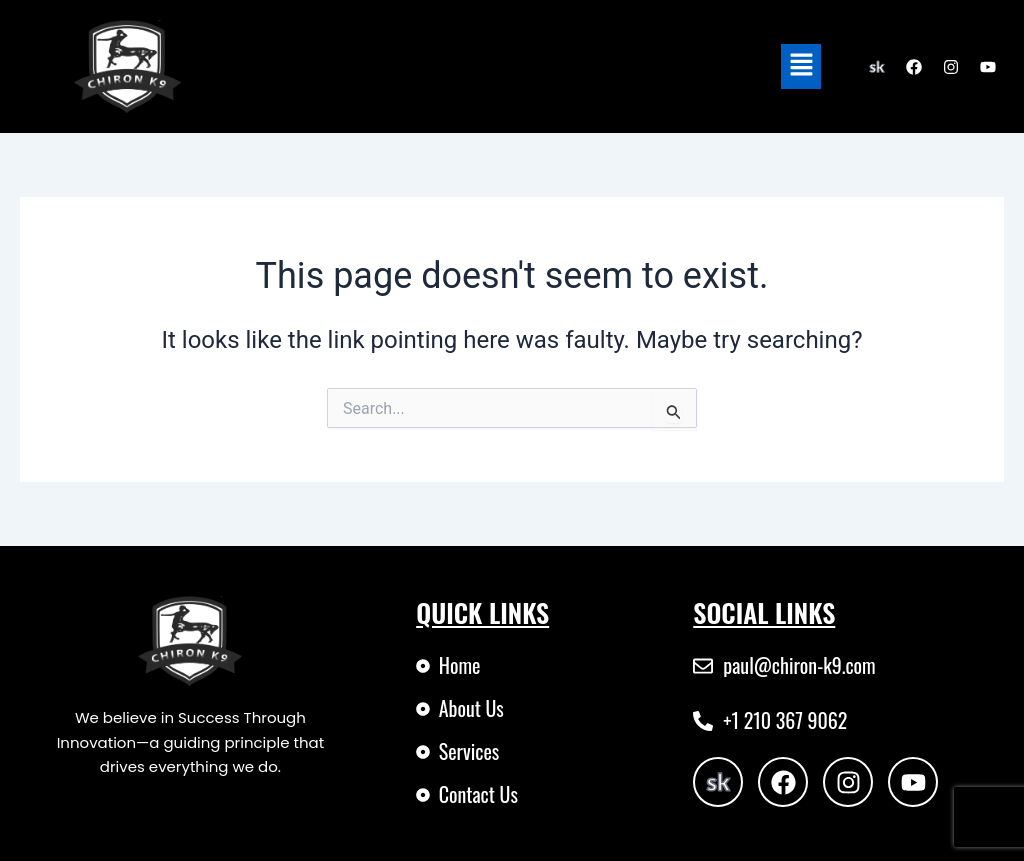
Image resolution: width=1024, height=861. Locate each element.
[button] (801, 66)
